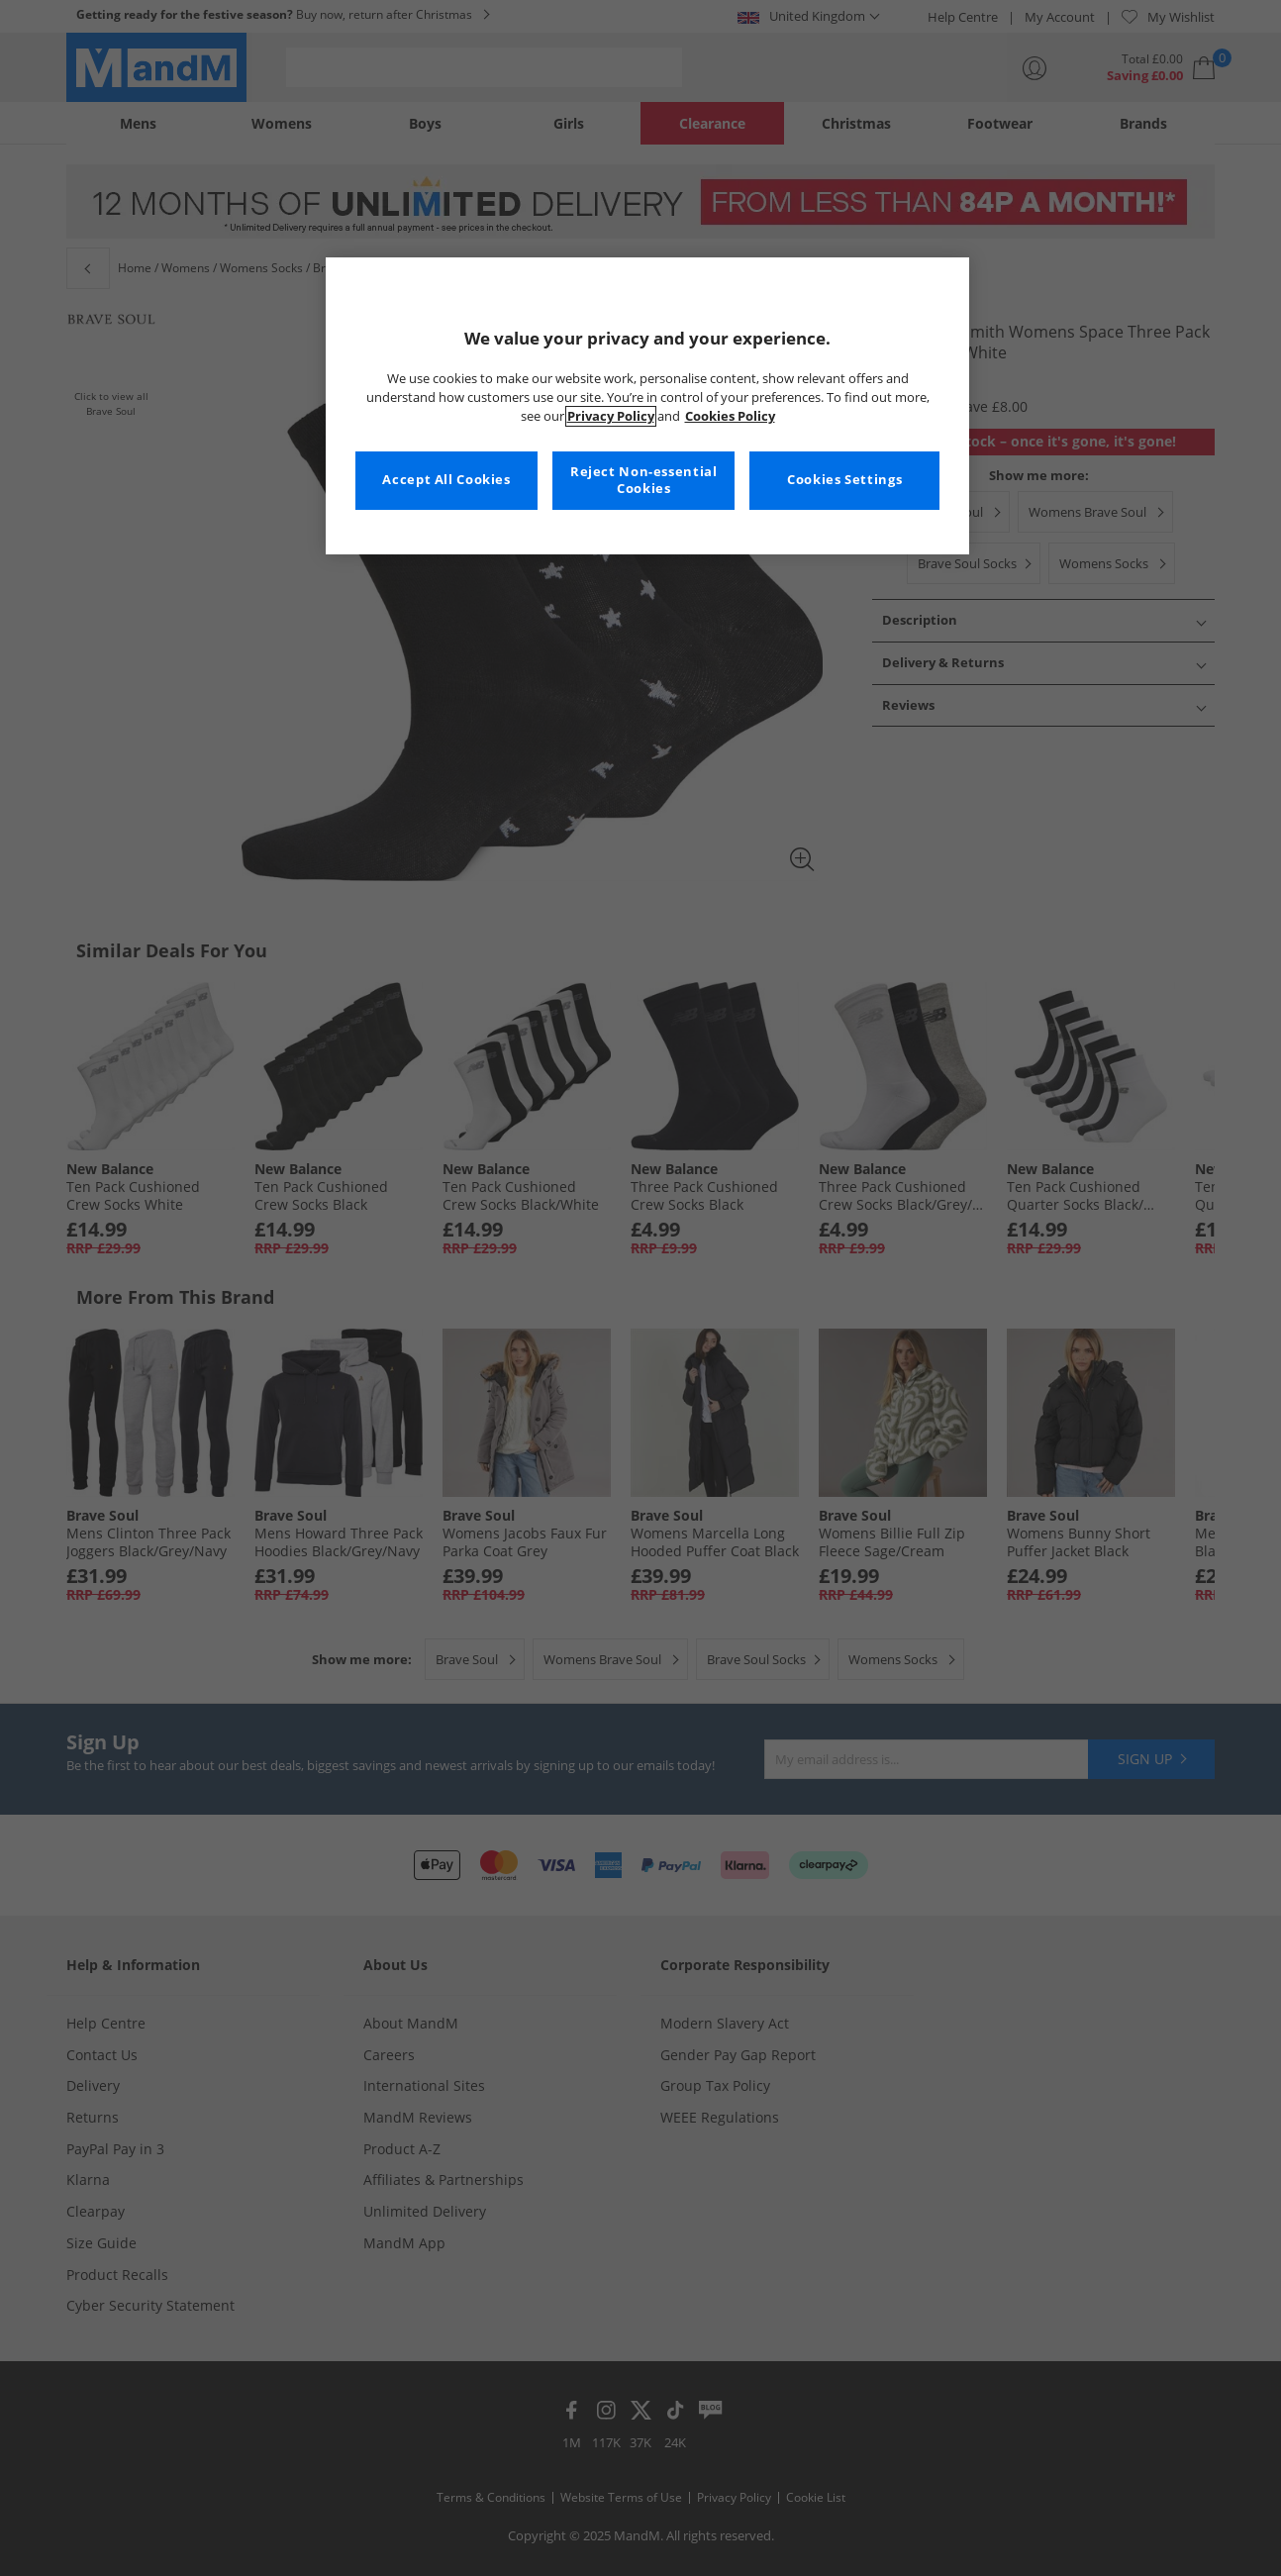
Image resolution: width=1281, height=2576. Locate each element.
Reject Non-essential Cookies (644, 480)
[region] (647, 405)
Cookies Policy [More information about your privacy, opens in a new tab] (730, 416)
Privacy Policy (610, 416)
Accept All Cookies (446, 479)
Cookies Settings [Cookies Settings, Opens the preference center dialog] (844, 479)
